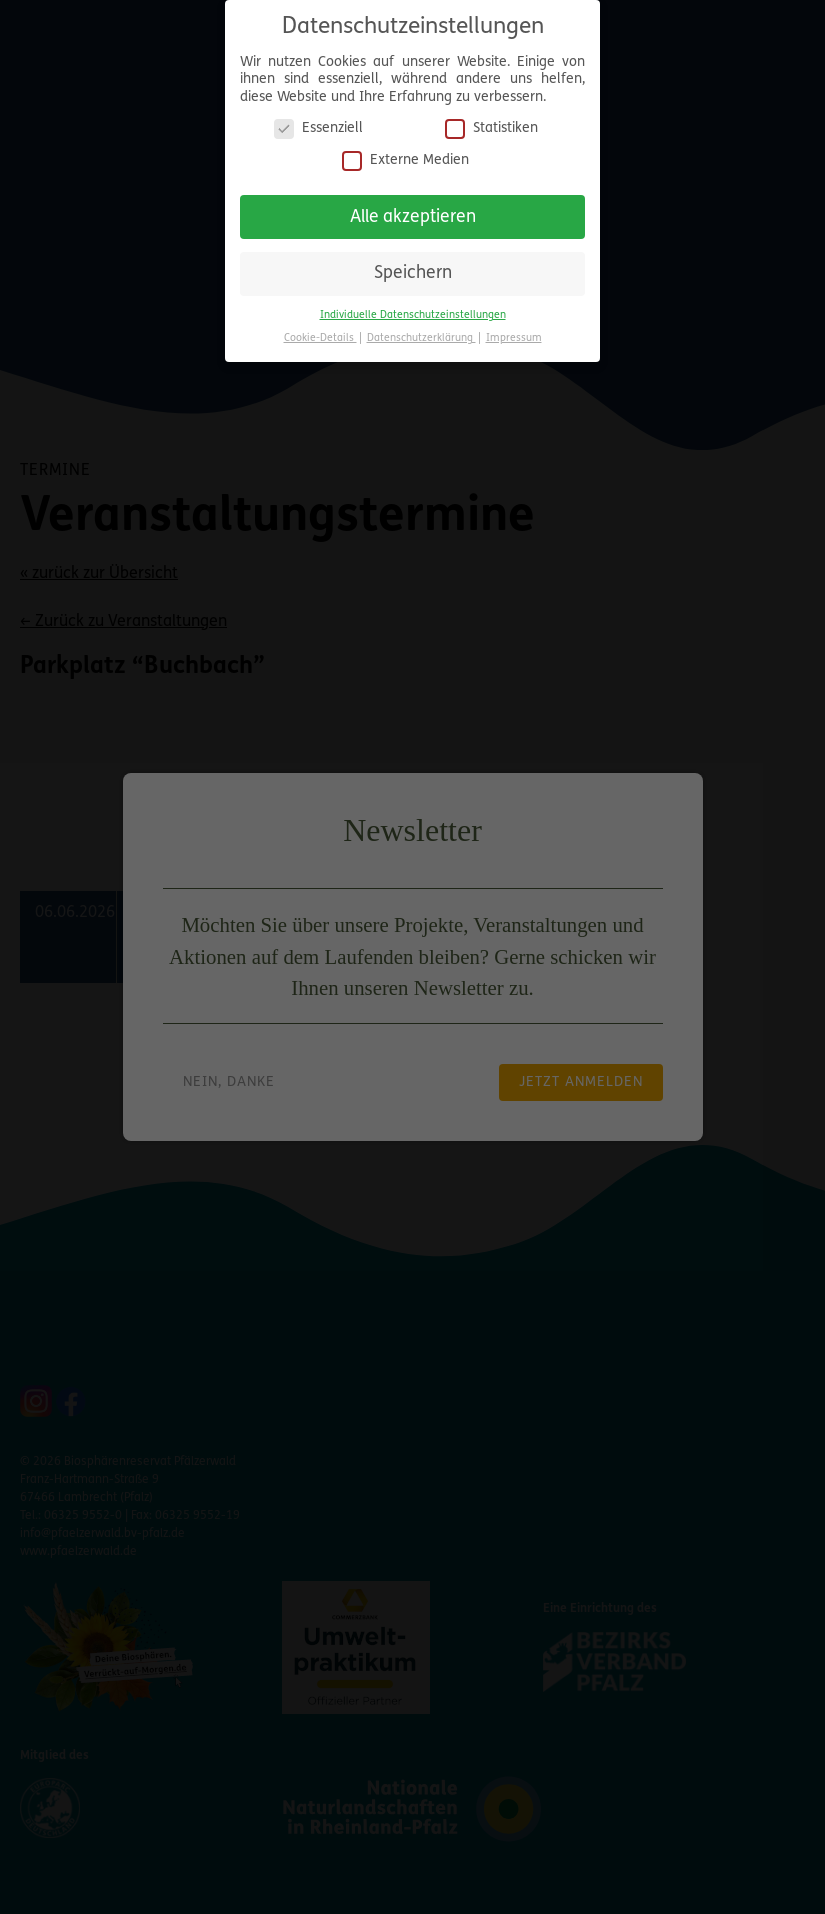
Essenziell (318, 128)
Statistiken (491, 128)
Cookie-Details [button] (320, 338)
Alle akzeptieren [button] (413, 217)
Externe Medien (405, 160)
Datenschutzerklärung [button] (421, 338)
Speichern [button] (413, 273)
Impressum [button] (514, 338)
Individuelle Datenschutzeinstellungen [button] (413, 315)
